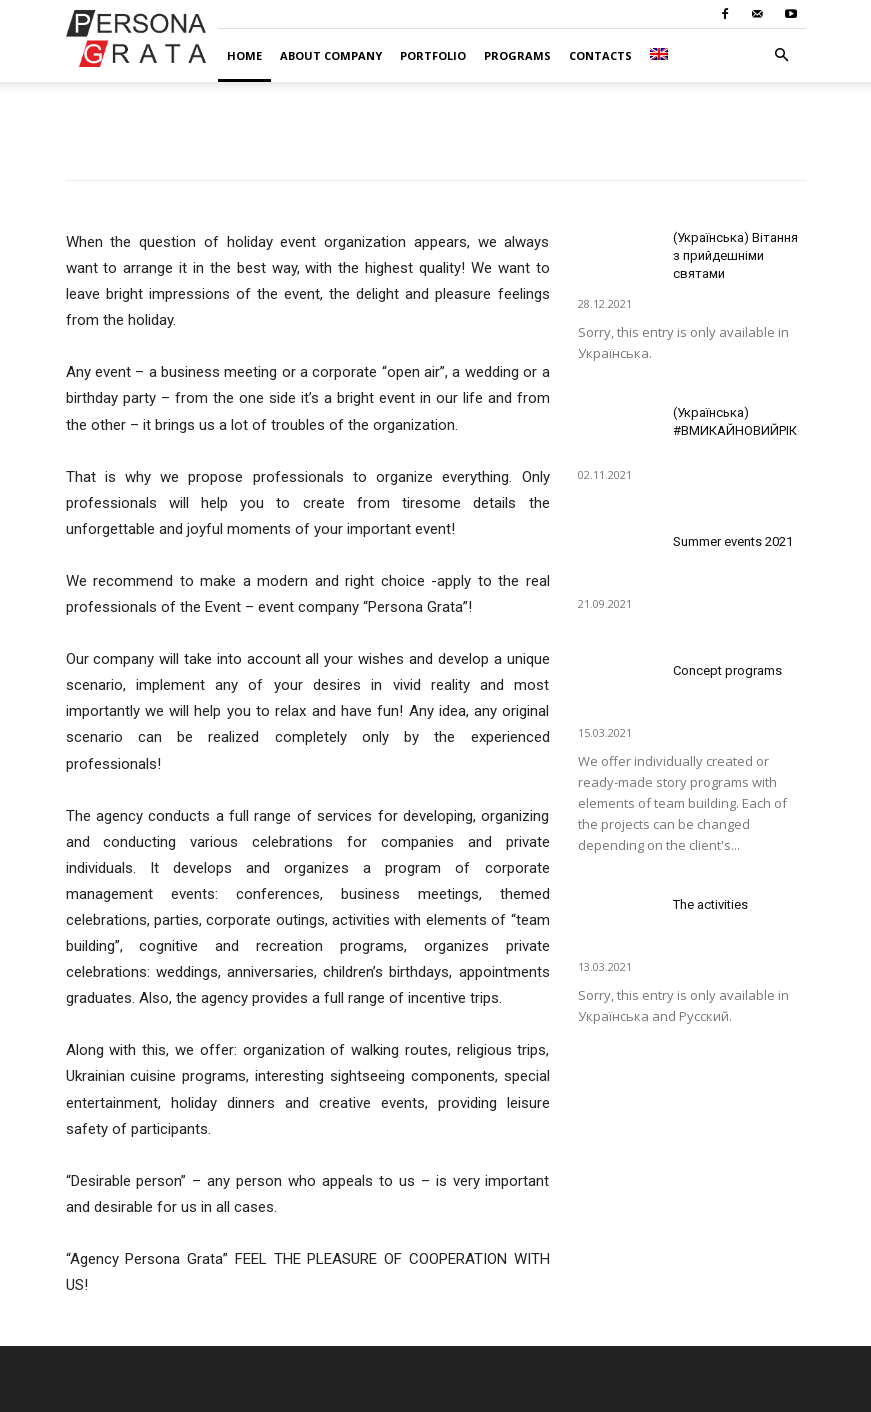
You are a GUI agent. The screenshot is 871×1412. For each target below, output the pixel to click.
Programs (517, 55)
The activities (710, 904)
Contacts (600, 55)
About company (331, 55)
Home (244, 55)
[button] (782, 55)
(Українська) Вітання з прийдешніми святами (735, 255)
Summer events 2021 (733, 541)
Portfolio (433, 55)
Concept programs (727, 670)
